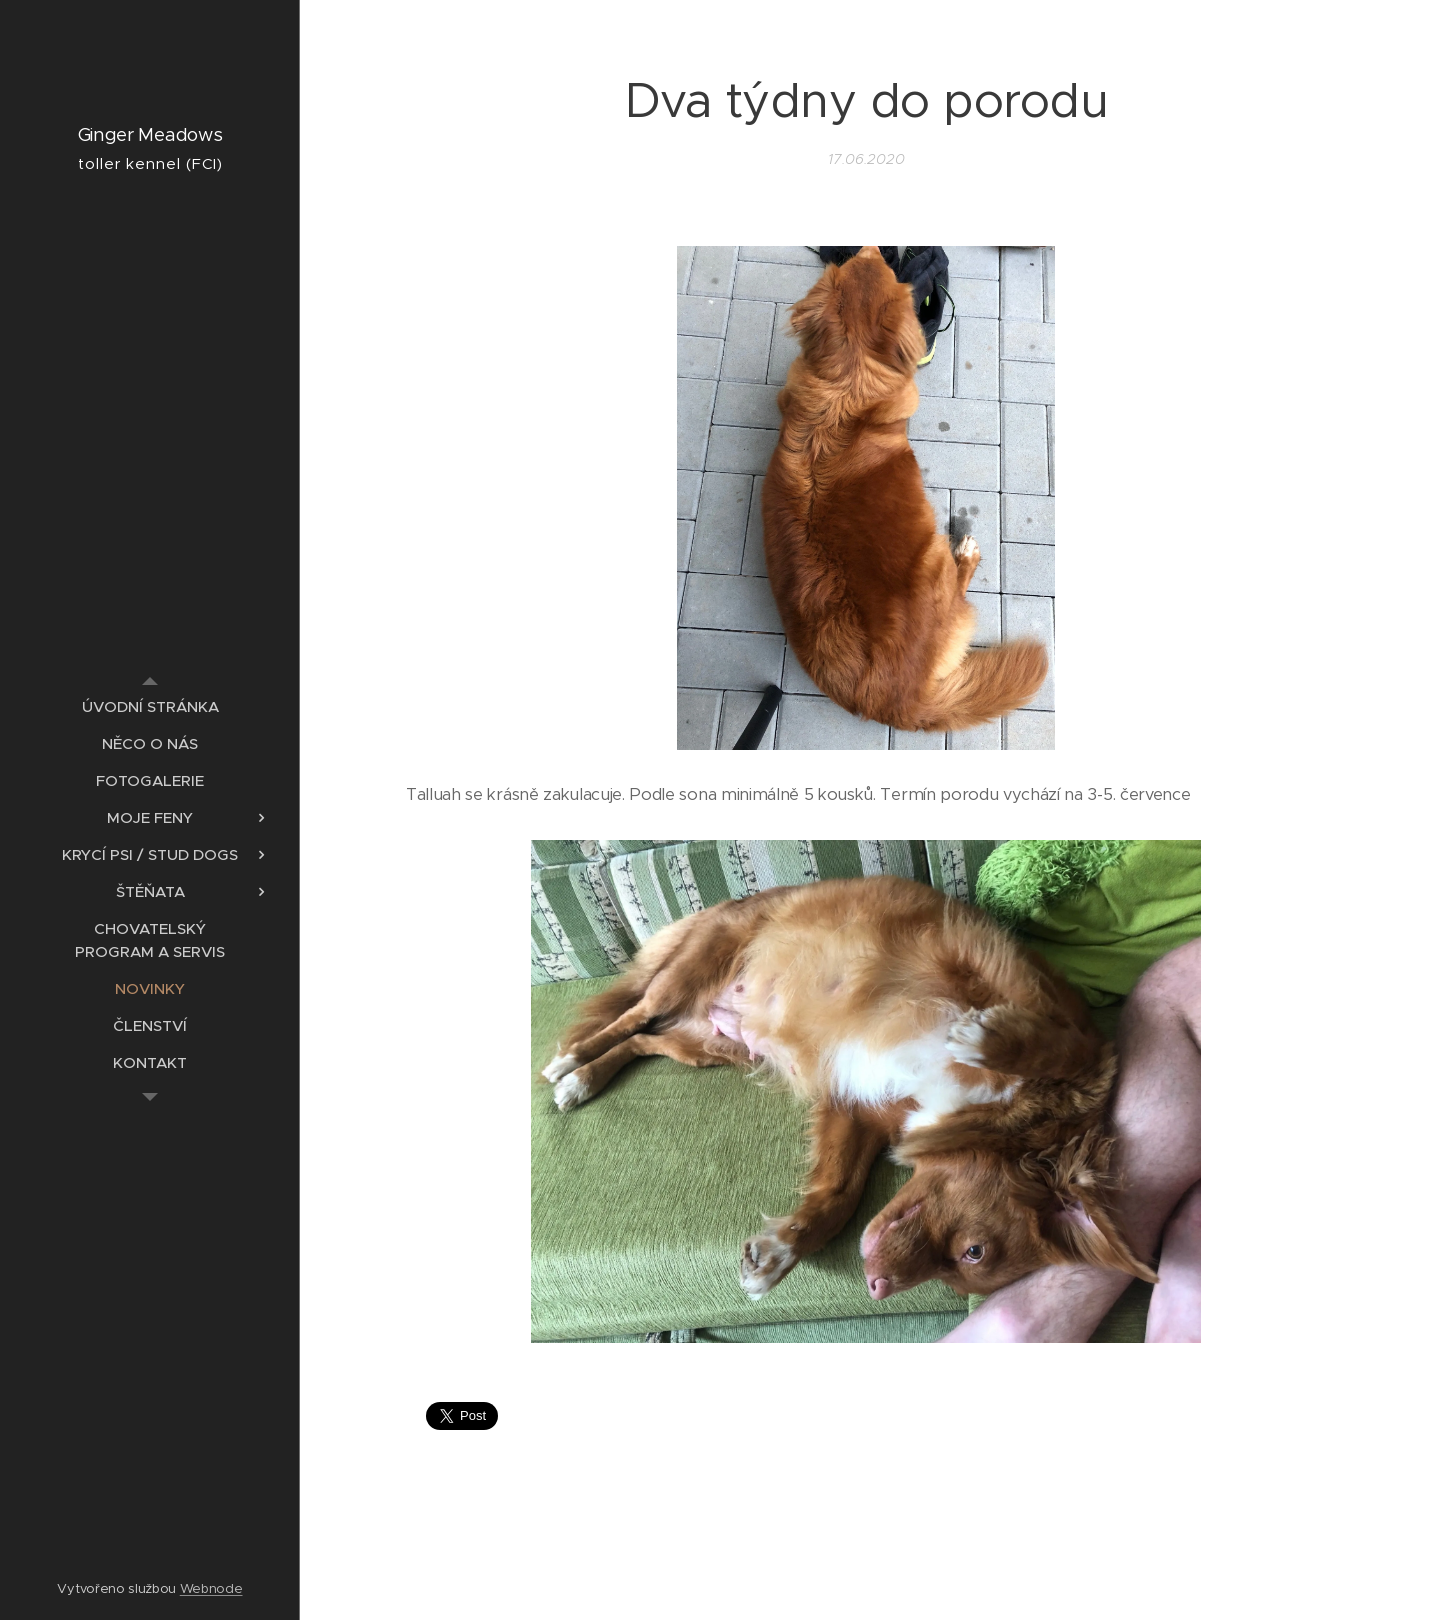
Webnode (211, 1588)
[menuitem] (150, 706)
